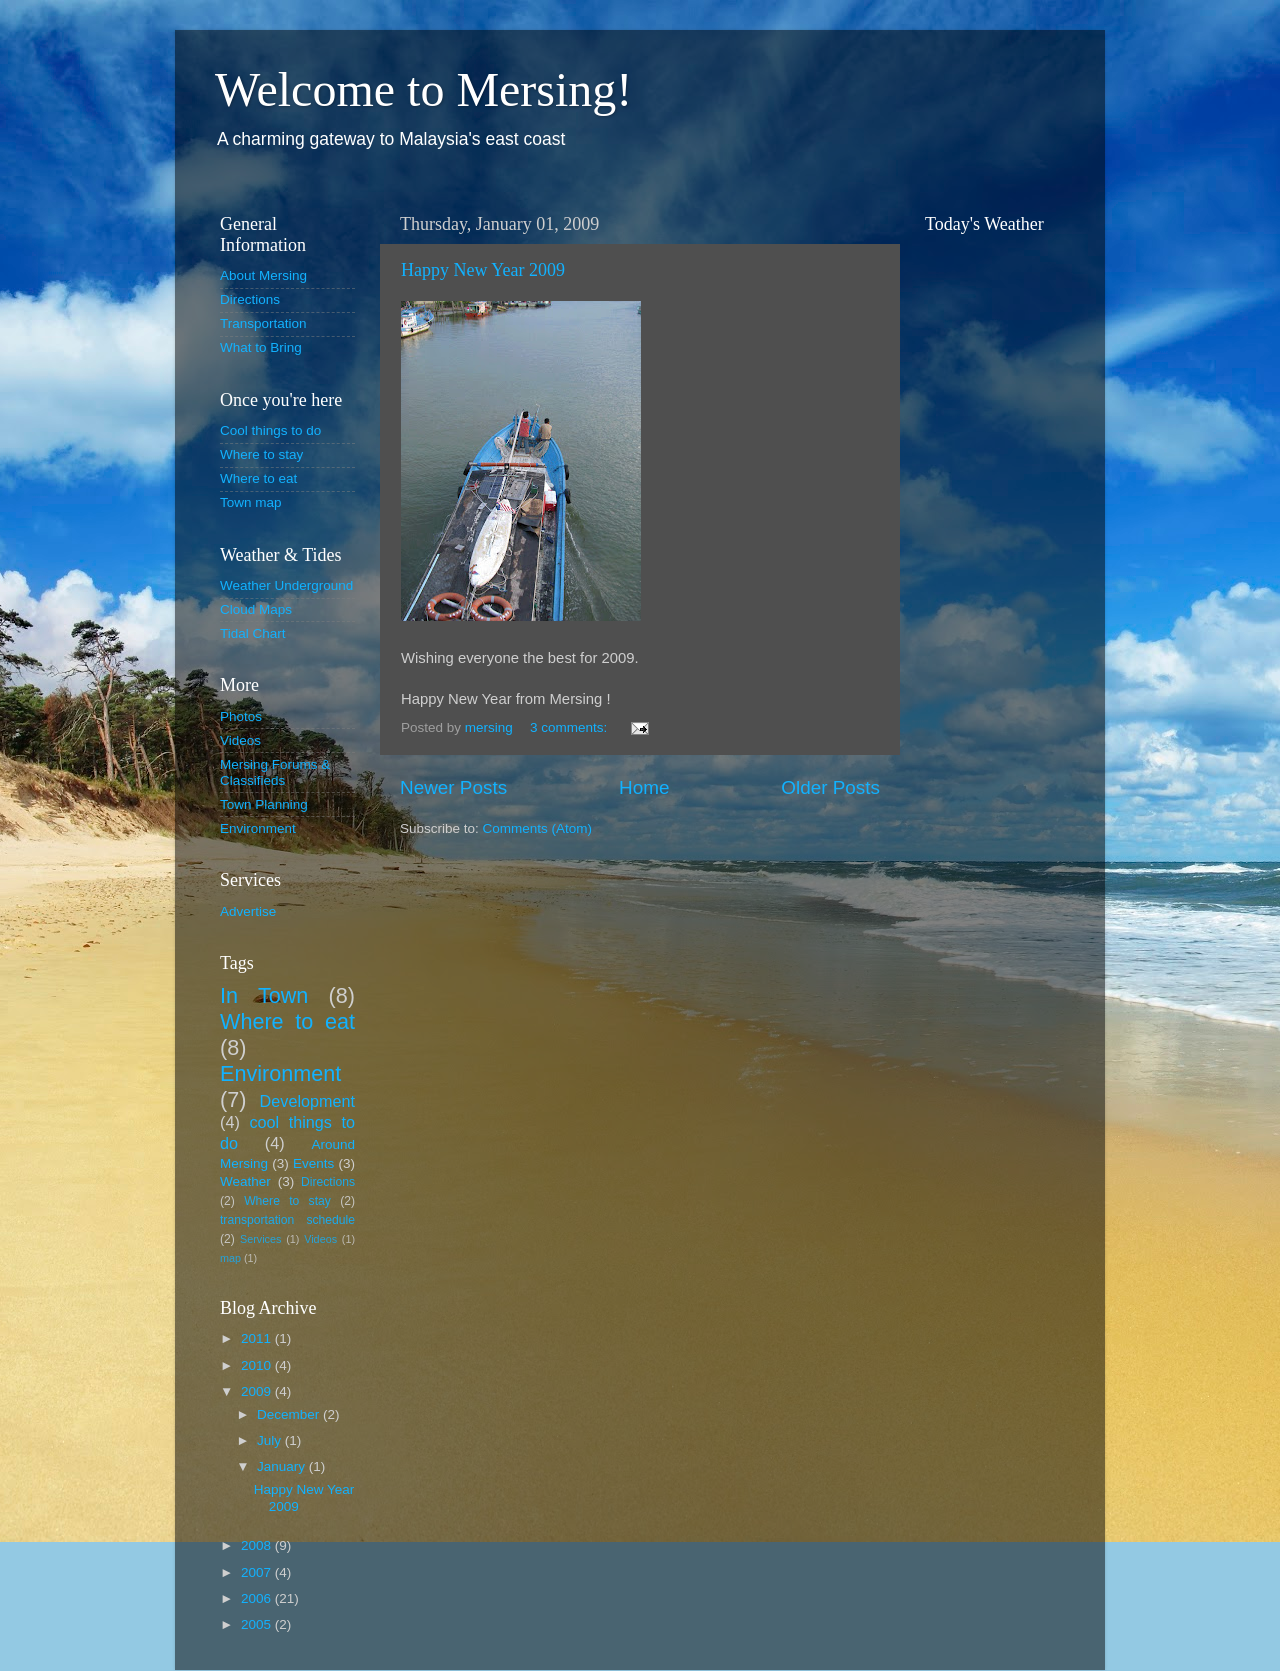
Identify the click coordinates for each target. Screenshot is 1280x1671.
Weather (245, 1181)
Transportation (263, 323)
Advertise (248, 911)
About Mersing (263, 275)
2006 (258, 1598)
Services (260, 1239)
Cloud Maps (256, 609)
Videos (240, 740)
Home (644, 787)
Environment (258, 828)
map (230, 1258)
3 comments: (570, 727)
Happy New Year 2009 (483, 270)
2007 (258, 1572)
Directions (250, 299)
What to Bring (261, 347)
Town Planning (264, 804)
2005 (258, 1624)
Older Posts (830, 787)
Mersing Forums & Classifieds (275, 772)
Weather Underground (286, 585)
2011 (258, 1338)
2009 (258, 1391)
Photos (241, 716)
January (283, 1466)
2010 (258, 1365)
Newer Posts (453, 787)
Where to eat (258, 478)
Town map (251, 502)
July (271, 1440)
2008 (258, 1545)
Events (313, 1163)
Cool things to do (270, 430)
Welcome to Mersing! (423, 89)
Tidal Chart (253, 633)
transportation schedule (287, 1220)
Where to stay (261, 454)
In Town (264, 995)
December (290, 1414)
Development (307, 1101)
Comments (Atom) (538, 828)
